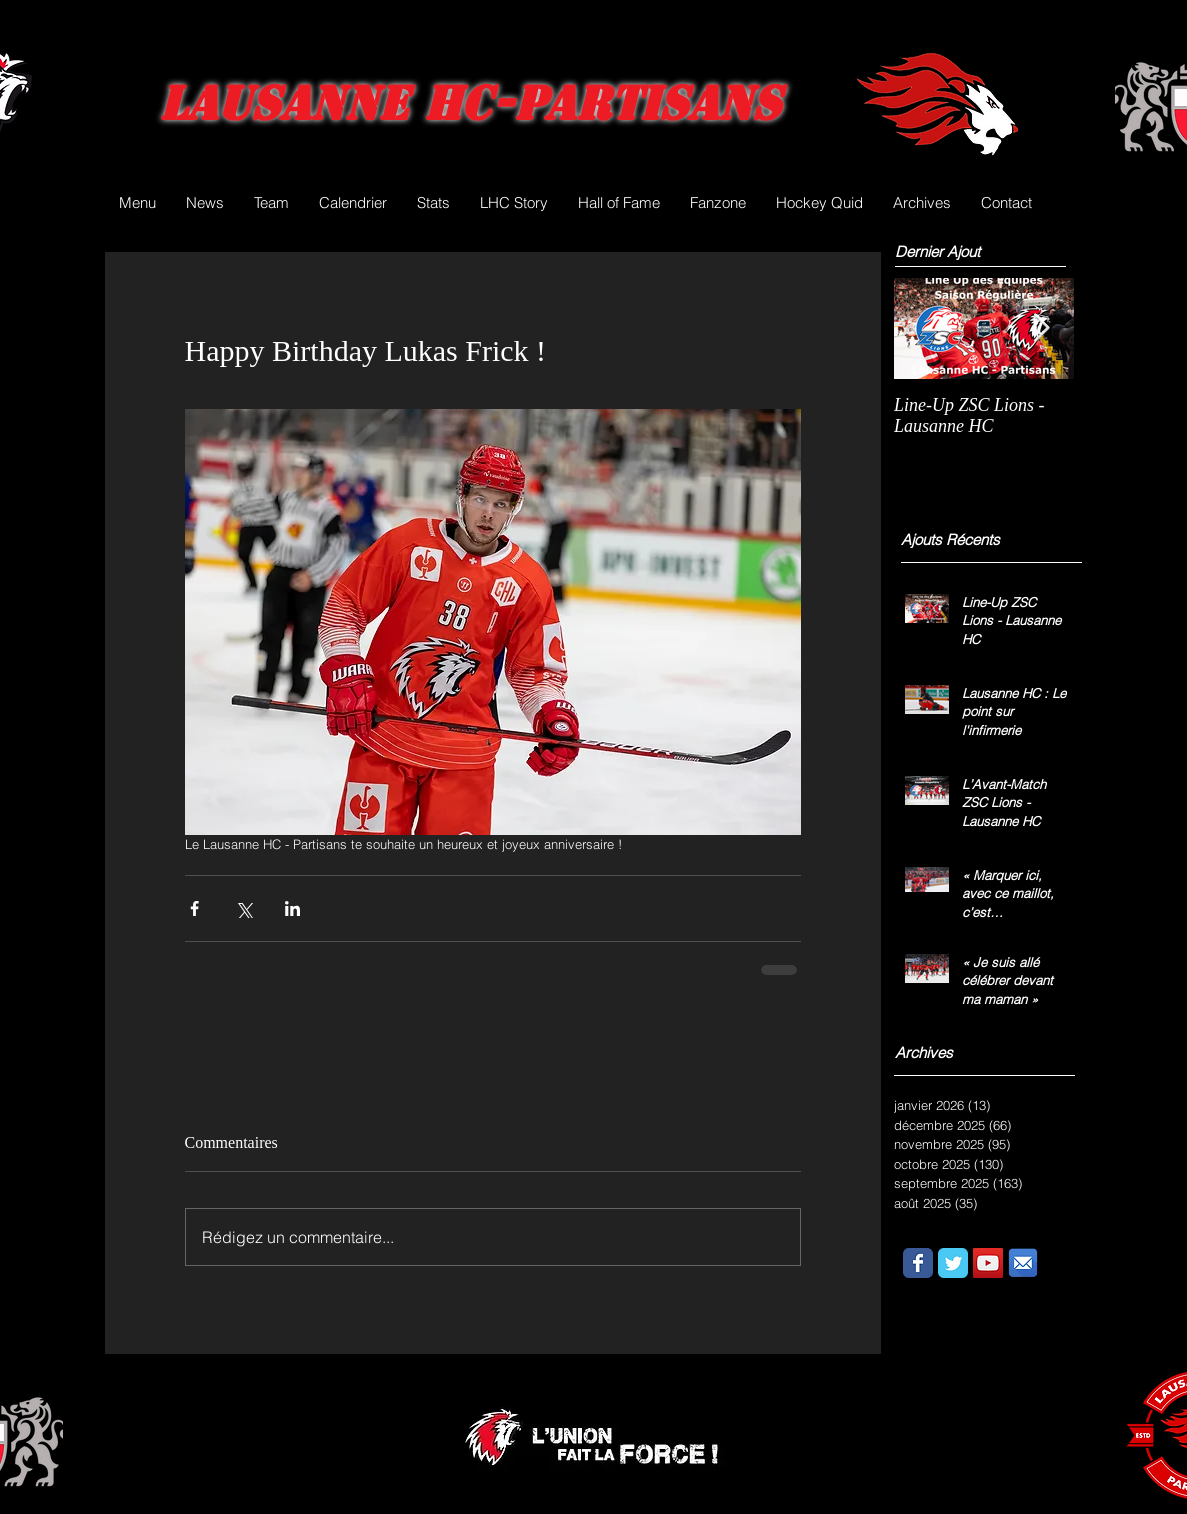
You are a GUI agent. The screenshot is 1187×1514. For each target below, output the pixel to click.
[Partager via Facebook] (194, 908)
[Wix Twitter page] (953, 1263)
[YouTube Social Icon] (988, 1263)
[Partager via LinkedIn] (292, 908)
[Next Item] (1042, 328)
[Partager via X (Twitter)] (243, 908)
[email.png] (1023, 1263)
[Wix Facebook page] (918, 1263)
